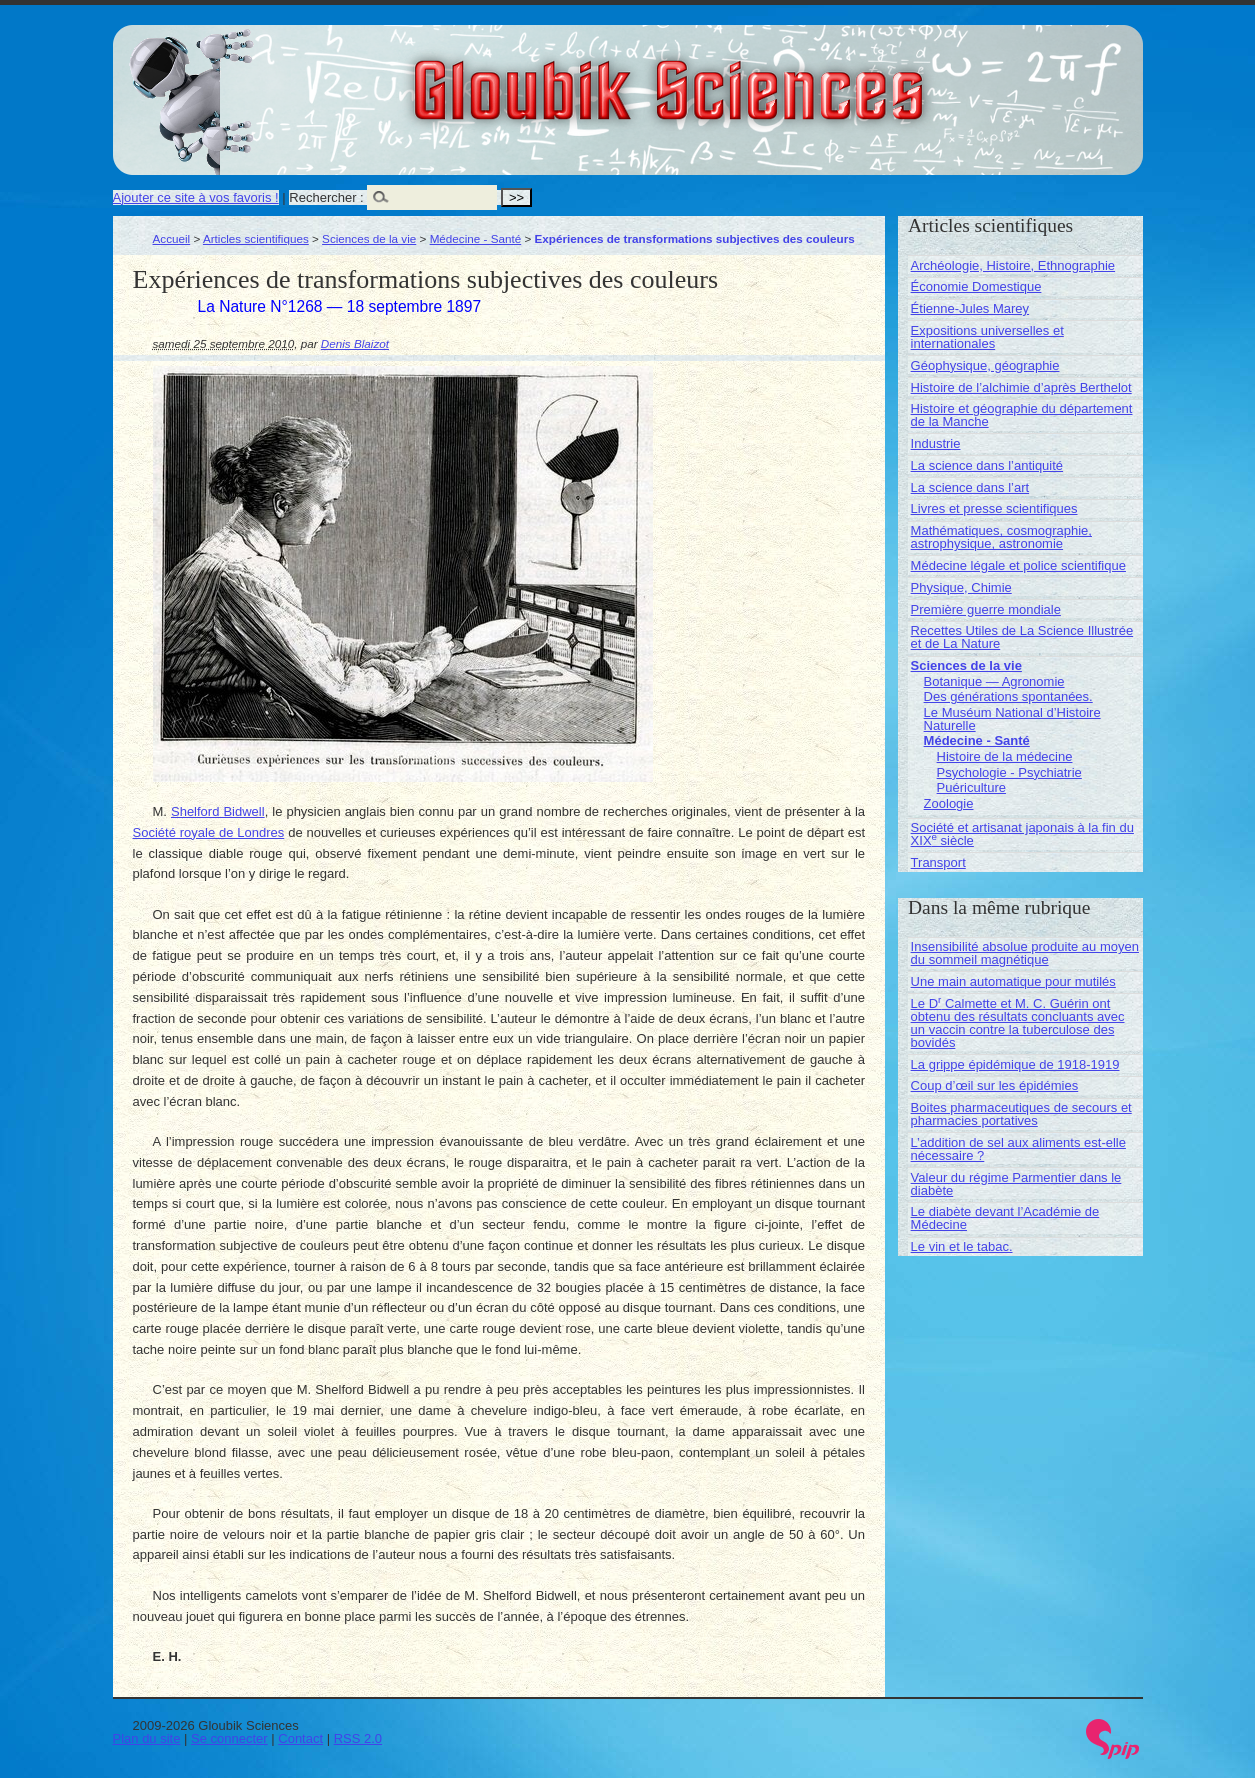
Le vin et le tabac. (962, 1246)
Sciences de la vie (369, 238)
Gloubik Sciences (781, 78)
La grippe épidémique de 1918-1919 (1015, 1064)
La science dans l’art (970, 487)
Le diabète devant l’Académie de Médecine (1005, 1218)
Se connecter (229, 1738)
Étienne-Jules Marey (970, 308)
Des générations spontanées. (1008, 696)
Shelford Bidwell (218, 811)
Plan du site (147, 1738)
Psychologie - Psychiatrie (1009, 772)
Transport (938, 862)
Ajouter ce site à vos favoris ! (196, 197)
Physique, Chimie (961, 587)
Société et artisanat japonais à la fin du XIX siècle (1022, 834)
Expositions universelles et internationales (987, 337)
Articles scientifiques (256, 238)
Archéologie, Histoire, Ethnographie (1013, 265)
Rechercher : (326, 197)
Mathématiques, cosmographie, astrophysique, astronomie (1001, 537)
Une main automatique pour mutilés (1013, 981)
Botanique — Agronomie (994, 681)
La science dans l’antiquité (987, 465)
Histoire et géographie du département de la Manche (1022, 415)
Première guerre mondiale (986, 609)
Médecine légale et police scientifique (1018, 565)
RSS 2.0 (358, 1738)
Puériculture (971, 787)
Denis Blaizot (355, 343)
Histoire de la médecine (1005, 756)
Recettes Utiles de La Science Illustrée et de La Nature (1022, 637)
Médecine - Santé (476, 238)
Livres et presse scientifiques (994, 508)
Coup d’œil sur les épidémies (995, 1085)
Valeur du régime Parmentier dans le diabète (1016, 1184)
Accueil (172, 238)
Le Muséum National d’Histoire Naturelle (1012, 719)
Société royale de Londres (209, 832)
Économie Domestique (976, 286)
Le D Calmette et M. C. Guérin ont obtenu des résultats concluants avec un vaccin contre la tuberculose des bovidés (1018, 1023)
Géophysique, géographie (985, 365)
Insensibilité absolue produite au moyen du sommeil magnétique (1025, 953)
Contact (300, 1738)
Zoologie (949, 803)
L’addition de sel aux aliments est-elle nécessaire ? (1018, 1149)
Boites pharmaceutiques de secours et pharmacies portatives (1021, 1114)
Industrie (936, 443)
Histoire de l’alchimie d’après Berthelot (1021, 387)
